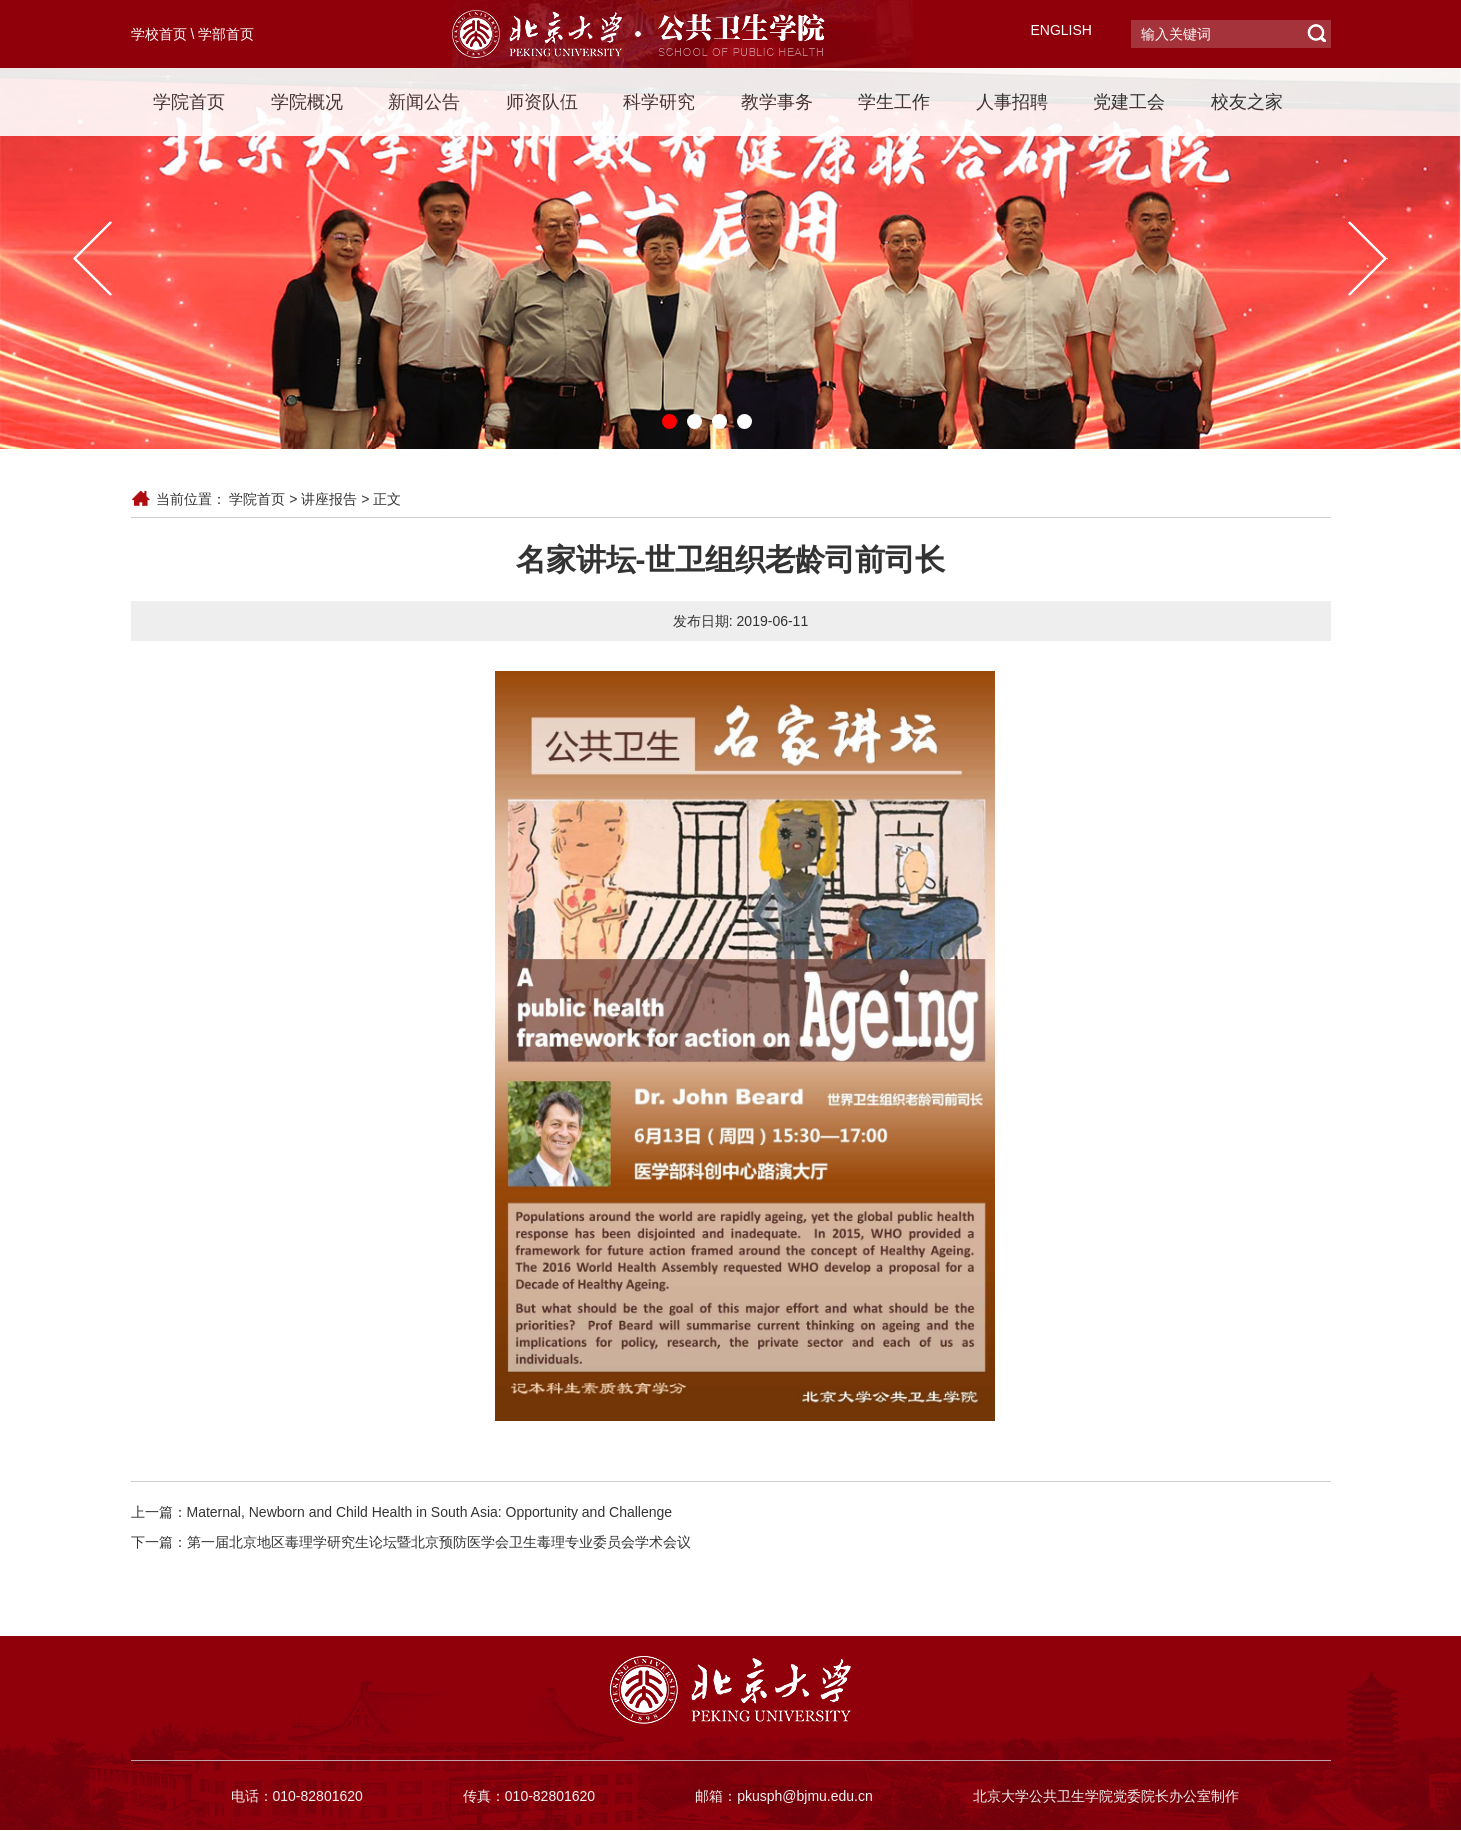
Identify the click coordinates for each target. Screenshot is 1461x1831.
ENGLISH (1061, 30)
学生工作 (894, 102)
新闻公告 (424, 102)
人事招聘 (1012, 102)
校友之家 (1247, 102)
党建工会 (1129, 102)
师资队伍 (542, 102)
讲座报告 (329, 499)
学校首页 (159, 34)
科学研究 (659, 102)
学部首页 (226, 34)
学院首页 (189, 102)
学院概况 (307, 102)
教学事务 (777, 102)
